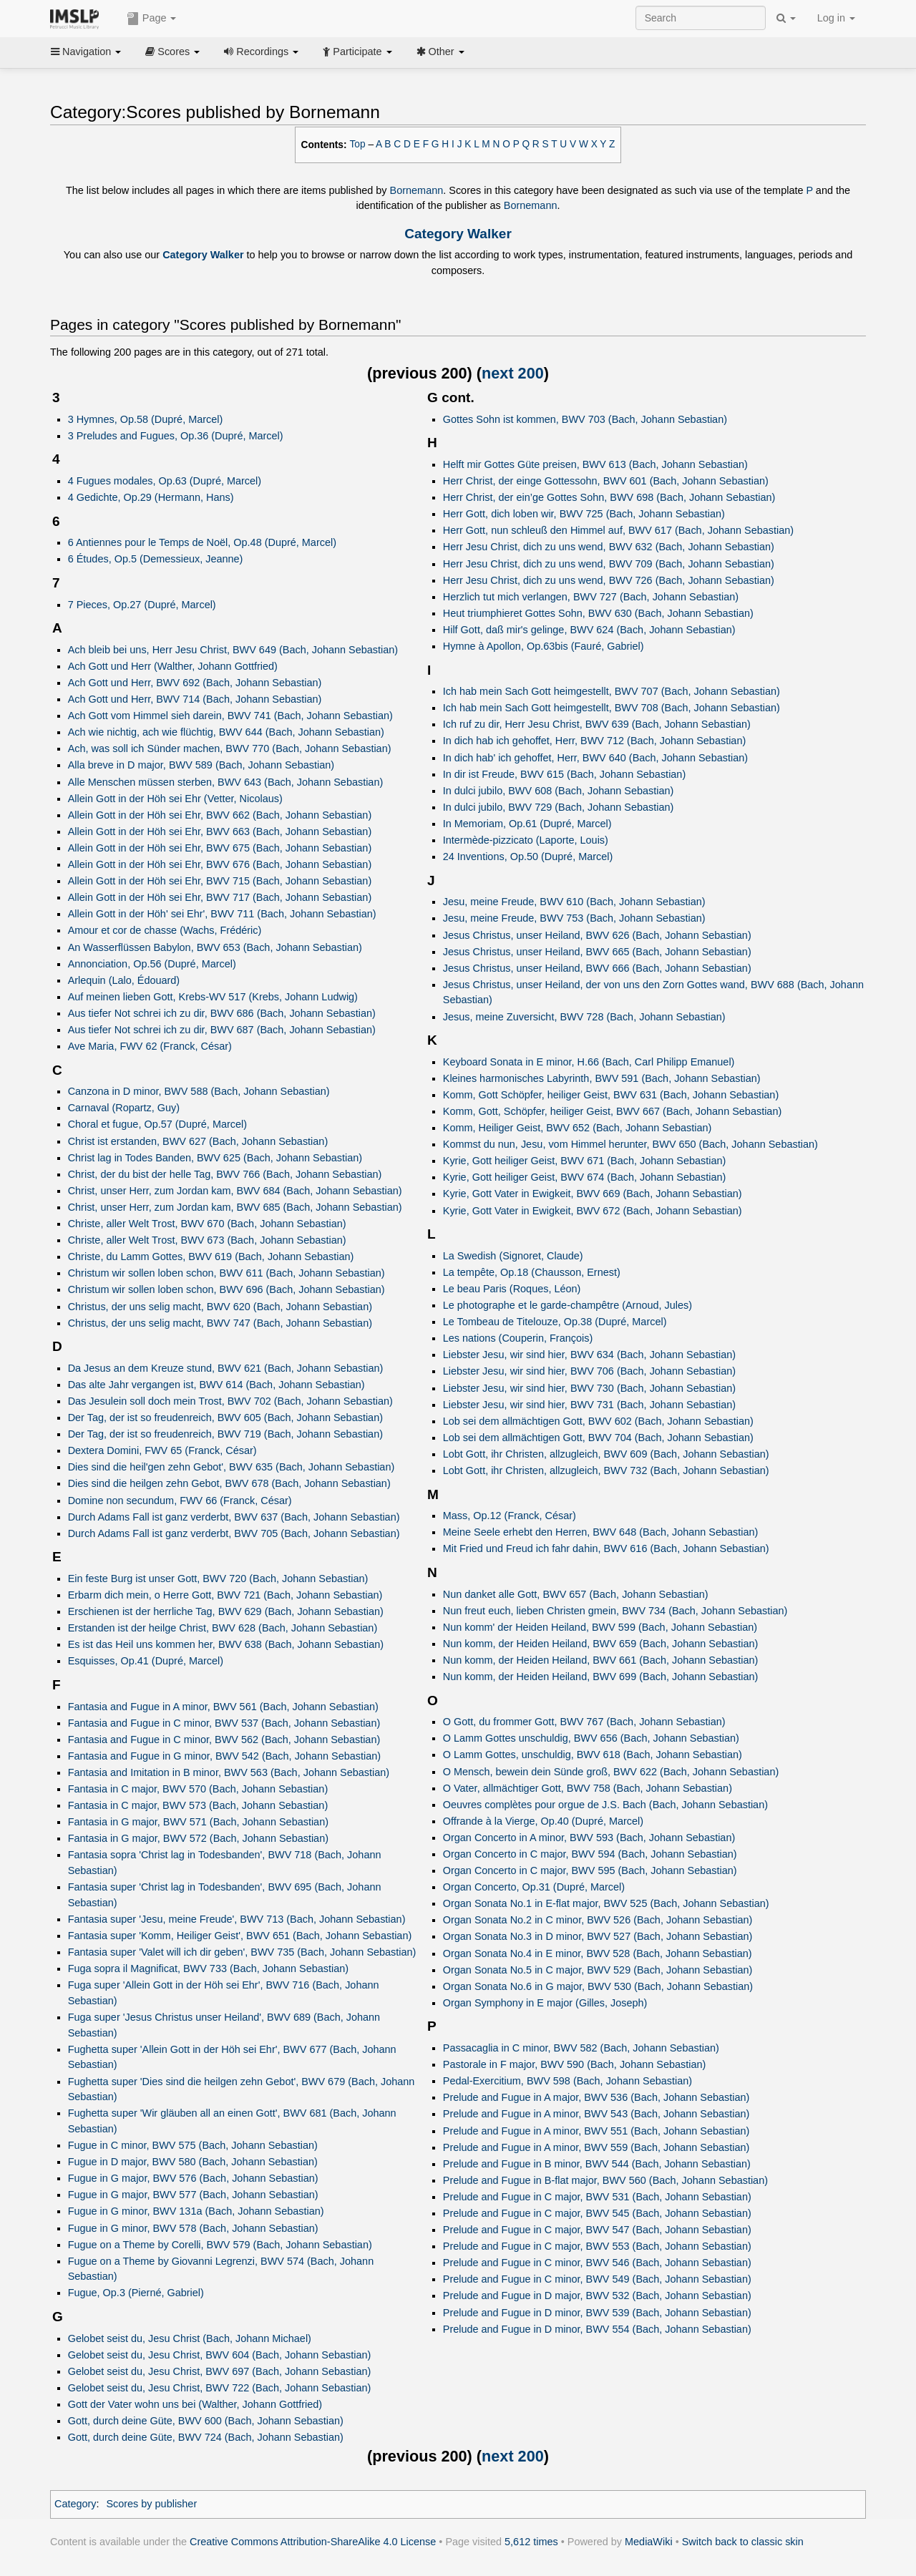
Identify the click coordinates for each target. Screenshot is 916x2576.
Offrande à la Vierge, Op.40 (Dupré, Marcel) (543, 1821)
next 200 (513, 373)
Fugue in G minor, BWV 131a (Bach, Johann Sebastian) (196, 2211)
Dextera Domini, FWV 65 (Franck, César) (162, 1450)
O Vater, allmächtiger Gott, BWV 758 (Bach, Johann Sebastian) (587, 1788)
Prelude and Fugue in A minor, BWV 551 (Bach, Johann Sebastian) (596, 2131)
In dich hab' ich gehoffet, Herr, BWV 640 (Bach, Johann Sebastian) (595, 757)
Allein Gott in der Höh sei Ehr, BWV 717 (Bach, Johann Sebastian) (220, 897)
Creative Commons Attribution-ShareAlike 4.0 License (313, 2541)
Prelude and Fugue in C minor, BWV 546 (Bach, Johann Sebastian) (597, 2262)
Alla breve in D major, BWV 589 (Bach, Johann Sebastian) (201, 765)
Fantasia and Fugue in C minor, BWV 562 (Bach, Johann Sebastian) (224, 1739)
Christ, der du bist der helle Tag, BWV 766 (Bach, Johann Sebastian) (225, 1174)
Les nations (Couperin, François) (518, 1338)
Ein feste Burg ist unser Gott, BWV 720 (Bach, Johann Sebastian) (218, 1578)
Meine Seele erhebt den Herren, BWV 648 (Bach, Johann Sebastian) (601, 1532)
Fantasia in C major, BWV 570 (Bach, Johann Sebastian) (198, 1789)
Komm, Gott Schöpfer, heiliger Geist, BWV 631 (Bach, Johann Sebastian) (611, 1095)
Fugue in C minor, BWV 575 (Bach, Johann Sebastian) (193, 2145)
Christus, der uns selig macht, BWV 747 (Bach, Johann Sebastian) (220, 1323)
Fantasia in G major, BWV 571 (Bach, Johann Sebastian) (198, 1822)
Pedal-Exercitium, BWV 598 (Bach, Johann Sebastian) (567, 2081)
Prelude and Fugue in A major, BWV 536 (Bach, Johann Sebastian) (596, 2097)
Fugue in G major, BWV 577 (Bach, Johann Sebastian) (193, 2194)
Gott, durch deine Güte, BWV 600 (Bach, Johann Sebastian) (206, 2420)
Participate (357, 51)
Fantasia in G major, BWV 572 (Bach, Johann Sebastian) (198, 1838)
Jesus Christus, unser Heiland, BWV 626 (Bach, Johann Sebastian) (597, 935)
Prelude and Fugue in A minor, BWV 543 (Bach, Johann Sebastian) (596, 2113)
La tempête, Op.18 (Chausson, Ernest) (531, 1272)
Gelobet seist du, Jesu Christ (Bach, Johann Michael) (189, 2338)
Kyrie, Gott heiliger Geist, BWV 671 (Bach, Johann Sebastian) (584, 1160)
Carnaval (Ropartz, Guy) (124, 1107)
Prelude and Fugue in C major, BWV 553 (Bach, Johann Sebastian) (597, 2246)
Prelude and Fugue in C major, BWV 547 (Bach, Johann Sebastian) (597, 2229)
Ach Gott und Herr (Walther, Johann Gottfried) (173, 666)
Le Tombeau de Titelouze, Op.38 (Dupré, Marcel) (555, 1321)
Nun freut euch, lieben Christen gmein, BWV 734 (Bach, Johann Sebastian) (615, 1610)
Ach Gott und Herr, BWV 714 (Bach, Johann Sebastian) (195, 699)
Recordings (261, 51)
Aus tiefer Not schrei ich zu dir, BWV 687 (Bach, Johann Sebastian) (222, 1029)
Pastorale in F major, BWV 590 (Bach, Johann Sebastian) (574, 2064)
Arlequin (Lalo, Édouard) (124, 980)
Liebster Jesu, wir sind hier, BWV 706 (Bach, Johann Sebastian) (589, 1371)
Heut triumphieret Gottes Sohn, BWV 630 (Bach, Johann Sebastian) (598, 613)
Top (358, 144)
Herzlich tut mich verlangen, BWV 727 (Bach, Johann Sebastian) (591, 596)
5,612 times (531, 2541)
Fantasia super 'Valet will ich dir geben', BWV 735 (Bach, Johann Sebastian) (242, 1952)
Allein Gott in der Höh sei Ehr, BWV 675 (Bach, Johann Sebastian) (220, 848)
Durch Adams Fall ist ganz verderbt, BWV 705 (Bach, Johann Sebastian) (234, 1533)
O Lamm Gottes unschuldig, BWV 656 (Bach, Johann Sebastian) (591, 1738)
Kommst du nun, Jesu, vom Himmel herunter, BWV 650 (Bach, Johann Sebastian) (630, 1144)
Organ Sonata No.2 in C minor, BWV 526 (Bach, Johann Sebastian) (598, 1920)
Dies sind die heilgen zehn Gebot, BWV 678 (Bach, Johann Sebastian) (229, 1483)
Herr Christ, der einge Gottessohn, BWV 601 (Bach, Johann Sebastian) (606, 481)
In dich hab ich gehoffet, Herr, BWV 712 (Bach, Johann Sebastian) (594, 740)
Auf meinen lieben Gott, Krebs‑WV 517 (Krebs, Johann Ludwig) (213, 996)
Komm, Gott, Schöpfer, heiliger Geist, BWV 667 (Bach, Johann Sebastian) (612, 1111)
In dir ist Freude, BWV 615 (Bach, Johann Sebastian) (564, 774)
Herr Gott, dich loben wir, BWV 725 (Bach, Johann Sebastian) (584, 513)
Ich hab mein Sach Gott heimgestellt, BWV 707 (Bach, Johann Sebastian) (611, 691)
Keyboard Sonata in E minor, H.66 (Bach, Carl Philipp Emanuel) (589, 1062)
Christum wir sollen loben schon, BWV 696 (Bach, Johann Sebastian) (226, 1289)
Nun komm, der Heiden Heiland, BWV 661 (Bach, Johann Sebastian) (601, 1660)
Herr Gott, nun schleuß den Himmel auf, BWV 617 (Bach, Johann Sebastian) (618, 530)
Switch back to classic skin (743, 2541)
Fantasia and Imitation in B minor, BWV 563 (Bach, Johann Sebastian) (228, 1772)
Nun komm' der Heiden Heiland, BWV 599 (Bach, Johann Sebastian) (600, 1627)
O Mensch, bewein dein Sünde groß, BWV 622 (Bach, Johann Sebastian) (611, 1771)
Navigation (86, 51)
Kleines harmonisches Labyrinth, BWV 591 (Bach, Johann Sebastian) (602, 1078)
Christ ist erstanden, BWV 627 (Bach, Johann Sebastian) (198, 1141)
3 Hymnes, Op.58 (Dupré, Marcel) (145, 419)
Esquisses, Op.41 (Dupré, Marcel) (145, 1661)
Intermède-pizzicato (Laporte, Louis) (525, 840)
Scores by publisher (151, 2503)
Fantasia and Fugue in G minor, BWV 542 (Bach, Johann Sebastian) (224, 1756)
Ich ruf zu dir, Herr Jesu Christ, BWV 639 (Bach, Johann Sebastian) (597, 724)
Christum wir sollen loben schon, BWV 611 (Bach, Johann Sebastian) (226, 1273)
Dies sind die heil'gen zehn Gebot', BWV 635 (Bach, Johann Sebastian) (231, 1467)
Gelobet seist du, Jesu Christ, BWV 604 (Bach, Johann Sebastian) (219, 2355)
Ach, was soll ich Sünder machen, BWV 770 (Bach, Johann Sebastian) (229, 748)
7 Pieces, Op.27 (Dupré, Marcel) (142, 604)
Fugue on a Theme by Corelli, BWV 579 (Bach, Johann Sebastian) (220, 2244)
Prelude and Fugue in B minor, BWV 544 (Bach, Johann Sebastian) (597, 2164)
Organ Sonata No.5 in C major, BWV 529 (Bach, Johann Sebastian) (598, 1970)
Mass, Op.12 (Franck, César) (509, 1515)
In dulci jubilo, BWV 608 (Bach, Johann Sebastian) (558, 790)
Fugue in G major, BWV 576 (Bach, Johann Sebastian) (193, 2178)
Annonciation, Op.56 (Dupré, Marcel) (152, 964)
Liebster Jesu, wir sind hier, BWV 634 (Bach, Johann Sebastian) (589, 1354)
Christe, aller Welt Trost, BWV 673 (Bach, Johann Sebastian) (207, 1240)
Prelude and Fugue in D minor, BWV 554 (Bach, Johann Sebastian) (597, 2329)
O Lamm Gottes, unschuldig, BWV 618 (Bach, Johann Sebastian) (592, 1754)
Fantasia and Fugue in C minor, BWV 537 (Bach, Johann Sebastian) (224, 1723)
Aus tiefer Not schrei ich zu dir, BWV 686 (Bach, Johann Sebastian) (222, 1013)
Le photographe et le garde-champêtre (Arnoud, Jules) (567, 1305)
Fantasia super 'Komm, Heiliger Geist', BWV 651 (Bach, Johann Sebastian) (240, 1935)
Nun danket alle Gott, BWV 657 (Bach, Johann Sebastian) (575, 1594)
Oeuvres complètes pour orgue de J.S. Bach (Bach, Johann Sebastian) (605, 1804)
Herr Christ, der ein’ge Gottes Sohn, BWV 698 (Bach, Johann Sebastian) (609, 497)
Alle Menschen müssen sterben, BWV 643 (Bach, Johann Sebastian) (226, 782)
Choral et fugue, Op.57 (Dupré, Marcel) (157, 1124)
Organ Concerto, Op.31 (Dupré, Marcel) (534, 1887)
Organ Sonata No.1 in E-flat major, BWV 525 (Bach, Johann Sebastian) (606, 1903)
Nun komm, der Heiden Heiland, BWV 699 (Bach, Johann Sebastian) (601, 1676)
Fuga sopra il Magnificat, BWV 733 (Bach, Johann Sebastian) (208, 1968)
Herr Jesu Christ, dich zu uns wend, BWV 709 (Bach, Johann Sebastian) (608, 564)
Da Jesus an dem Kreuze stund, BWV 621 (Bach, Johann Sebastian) (226, 1368)
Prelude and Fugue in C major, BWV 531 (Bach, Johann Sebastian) (597, 2196)
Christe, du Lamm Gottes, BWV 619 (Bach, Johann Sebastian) (211, 1256)
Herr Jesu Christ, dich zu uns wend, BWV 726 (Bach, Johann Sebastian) (608, 580)
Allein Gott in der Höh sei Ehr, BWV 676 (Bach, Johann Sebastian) (220, 864)
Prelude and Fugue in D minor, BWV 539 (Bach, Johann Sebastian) (597, 2312)
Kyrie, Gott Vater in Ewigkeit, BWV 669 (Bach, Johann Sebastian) (592, 1193)
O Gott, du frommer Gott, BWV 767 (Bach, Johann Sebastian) (584, 1721)
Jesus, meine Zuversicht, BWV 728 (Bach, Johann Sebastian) (584, 1017)
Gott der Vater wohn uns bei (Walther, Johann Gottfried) (195, 2404)
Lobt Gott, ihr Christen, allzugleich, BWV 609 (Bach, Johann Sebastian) (606, 1454)
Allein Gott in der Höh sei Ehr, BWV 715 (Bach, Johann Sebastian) (220, 881)
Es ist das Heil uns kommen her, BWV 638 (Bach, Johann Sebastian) (226, 1644)
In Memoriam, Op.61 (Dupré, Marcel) (527, 823)
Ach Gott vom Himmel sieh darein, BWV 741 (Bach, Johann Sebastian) (230, 715)
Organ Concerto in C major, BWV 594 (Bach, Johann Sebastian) (590, 1854)
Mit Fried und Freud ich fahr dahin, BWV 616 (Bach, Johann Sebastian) (606, 1548)
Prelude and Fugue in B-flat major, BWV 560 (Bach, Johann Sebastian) (605, 2180)
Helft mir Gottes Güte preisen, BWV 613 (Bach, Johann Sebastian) (595, 464)
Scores (172, 51)
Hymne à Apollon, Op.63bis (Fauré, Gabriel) (543, 646)
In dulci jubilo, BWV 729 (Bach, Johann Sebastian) (558, 807)
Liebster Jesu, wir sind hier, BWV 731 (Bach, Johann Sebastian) (589, 1404)
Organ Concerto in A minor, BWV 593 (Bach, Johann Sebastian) (589, 1837)
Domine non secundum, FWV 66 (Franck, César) (180, 1500)
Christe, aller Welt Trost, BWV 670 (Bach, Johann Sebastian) (207, 1223)
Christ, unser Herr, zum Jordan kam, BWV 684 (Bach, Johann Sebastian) (235, 1190)
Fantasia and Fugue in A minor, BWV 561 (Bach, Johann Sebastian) (223, 1706)
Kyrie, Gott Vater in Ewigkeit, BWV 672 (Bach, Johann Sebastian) (592, 1210)
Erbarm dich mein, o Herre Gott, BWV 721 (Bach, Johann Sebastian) (225, 1595)
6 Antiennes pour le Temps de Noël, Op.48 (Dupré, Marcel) (202, 542)
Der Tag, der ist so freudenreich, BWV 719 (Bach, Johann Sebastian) (225, 1434)
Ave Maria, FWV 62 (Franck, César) (150, 1046)
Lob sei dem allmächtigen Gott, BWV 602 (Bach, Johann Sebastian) (598, 1421)
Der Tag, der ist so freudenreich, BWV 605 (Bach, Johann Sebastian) (225, 1417)
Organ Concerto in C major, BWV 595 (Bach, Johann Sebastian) (590, 1870)
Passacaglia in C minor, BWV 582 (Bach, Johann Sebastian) (581, 2048)
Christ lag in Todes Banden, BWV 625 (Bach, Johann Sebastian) (215, 1157)
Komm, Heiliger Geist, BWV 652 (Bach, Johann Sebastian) (577, 1127)
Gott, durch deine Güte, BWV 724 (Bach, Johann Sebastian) (206, 2437)
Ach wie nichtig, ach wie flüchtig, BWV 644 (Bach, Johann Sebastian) (226, 732)
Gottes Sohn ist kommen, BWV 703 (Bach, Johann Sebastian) (585, 419)
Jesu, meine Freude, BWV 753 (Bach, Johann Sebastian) (574, 918)
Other (440, 51)
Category (75, 2503)
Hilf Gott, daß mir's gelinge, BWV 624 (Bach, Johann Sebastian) (589, 629)
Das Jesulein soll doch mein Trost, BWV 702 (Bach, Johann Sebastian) (230, 1401)
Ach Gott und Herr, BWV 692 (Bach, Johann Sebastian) (195, 682)
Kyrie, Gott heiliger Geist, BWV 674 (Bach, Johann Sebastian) (584, 1177)
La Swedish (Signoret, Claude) (513, 1256)
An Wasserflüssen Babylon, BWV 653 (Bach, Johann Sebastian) (215, 947)
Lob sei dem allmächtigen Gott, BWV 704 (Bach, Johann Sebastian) (598, 1437)
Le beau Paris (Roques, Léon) (512, 1288)
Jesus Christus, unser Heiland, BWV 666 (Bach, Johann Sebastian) (597, 968)
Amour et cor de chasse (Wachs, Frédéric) (165, 930)
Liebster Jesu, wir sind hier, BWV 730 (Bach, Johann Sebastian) (589, 1388)
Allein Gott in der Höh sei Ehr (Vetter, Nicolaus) (175, 798)
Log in (836, 18)
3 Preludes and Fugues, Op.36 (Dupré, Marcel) (175, 435)
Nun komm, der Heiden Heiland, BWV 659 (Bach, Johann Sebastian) (601, 1643)
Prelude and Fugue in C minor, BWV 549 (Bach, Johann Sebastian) (597, 2279)
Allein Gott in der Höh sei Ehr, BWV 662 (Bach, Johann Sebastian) (220, 815)
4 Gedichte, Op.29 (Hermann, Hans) (151, 497)
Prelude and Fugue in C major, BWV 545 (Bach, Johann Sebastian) (597, 2213)
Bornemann (417, 190)
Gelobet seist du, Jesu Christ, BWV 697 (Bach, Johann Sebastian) (219, 2371)
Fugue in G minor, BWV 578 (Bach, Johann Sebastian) (193, 2228)
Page (152, 18)
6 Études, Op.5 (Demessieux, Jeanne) (155, 559)
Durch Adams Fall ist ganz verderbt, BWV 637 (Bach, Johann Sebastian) (234, 1517)
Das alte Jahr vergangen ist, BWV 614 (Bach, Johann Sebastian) (216, 1384)
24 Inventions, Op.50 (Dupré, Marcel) (528, 856)
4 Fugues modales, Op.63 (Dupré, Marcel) (164, 481)
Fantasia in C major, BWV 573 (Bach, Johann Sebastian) (198, 1805)
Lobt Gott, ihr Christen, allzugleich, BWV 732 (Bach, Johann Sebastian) (606, 1470)
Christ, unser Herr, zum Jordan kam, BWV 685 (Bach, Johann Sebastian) (235, 1207)
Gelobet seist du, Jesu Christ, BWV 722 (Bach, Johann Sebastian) (219, 2388)
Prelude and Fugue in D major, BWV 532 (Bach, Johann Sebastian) (597, 2295)
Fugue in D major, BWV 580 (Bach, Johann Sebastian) (193, 2161)
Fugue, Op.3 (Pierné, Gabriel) (136, 2292)
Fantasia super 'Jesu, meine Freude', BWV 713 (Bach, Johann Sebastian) (237, 1919)
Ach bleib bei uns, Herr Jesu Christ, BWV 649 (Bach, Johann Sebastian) (233, 649)
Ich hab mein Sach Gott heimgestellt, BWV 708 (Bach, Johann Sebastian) (611, 707)
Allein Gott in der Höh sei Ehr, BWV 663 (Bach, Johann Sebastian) (220, 831)
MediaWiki (649, 2541)
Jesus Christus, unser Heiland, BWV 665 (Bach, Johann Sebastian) (597, 951)
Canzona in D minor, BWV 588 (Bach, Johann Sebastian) (199, 1091)
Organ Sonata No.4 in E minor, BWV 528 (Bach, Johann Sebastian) (597, 1953)
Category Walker (458, 233)
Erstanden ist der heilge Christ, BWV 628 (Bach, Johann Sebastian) (223, 1628)
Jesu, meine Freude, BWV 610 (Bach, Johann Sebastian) (574, 901)
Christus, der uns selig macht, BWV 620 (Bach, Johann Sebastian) (220, 1306)
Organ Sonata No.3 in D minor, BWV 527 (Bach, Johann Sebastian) (598, 1936)
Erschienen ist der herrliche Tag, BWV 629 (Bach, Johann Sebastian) (226, 1611)
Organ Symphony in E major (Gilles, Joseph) (545, 2003)
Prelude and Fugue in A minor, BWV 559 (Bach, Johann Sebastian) (596, 2147)
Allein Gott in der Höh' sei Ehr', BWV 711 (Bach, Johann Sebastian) (222, 913)
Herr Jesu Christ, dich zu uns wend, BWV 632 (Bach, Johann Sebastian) (608, 546)
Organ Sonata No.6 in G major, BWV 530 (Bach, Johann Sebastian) (598, 1986)
